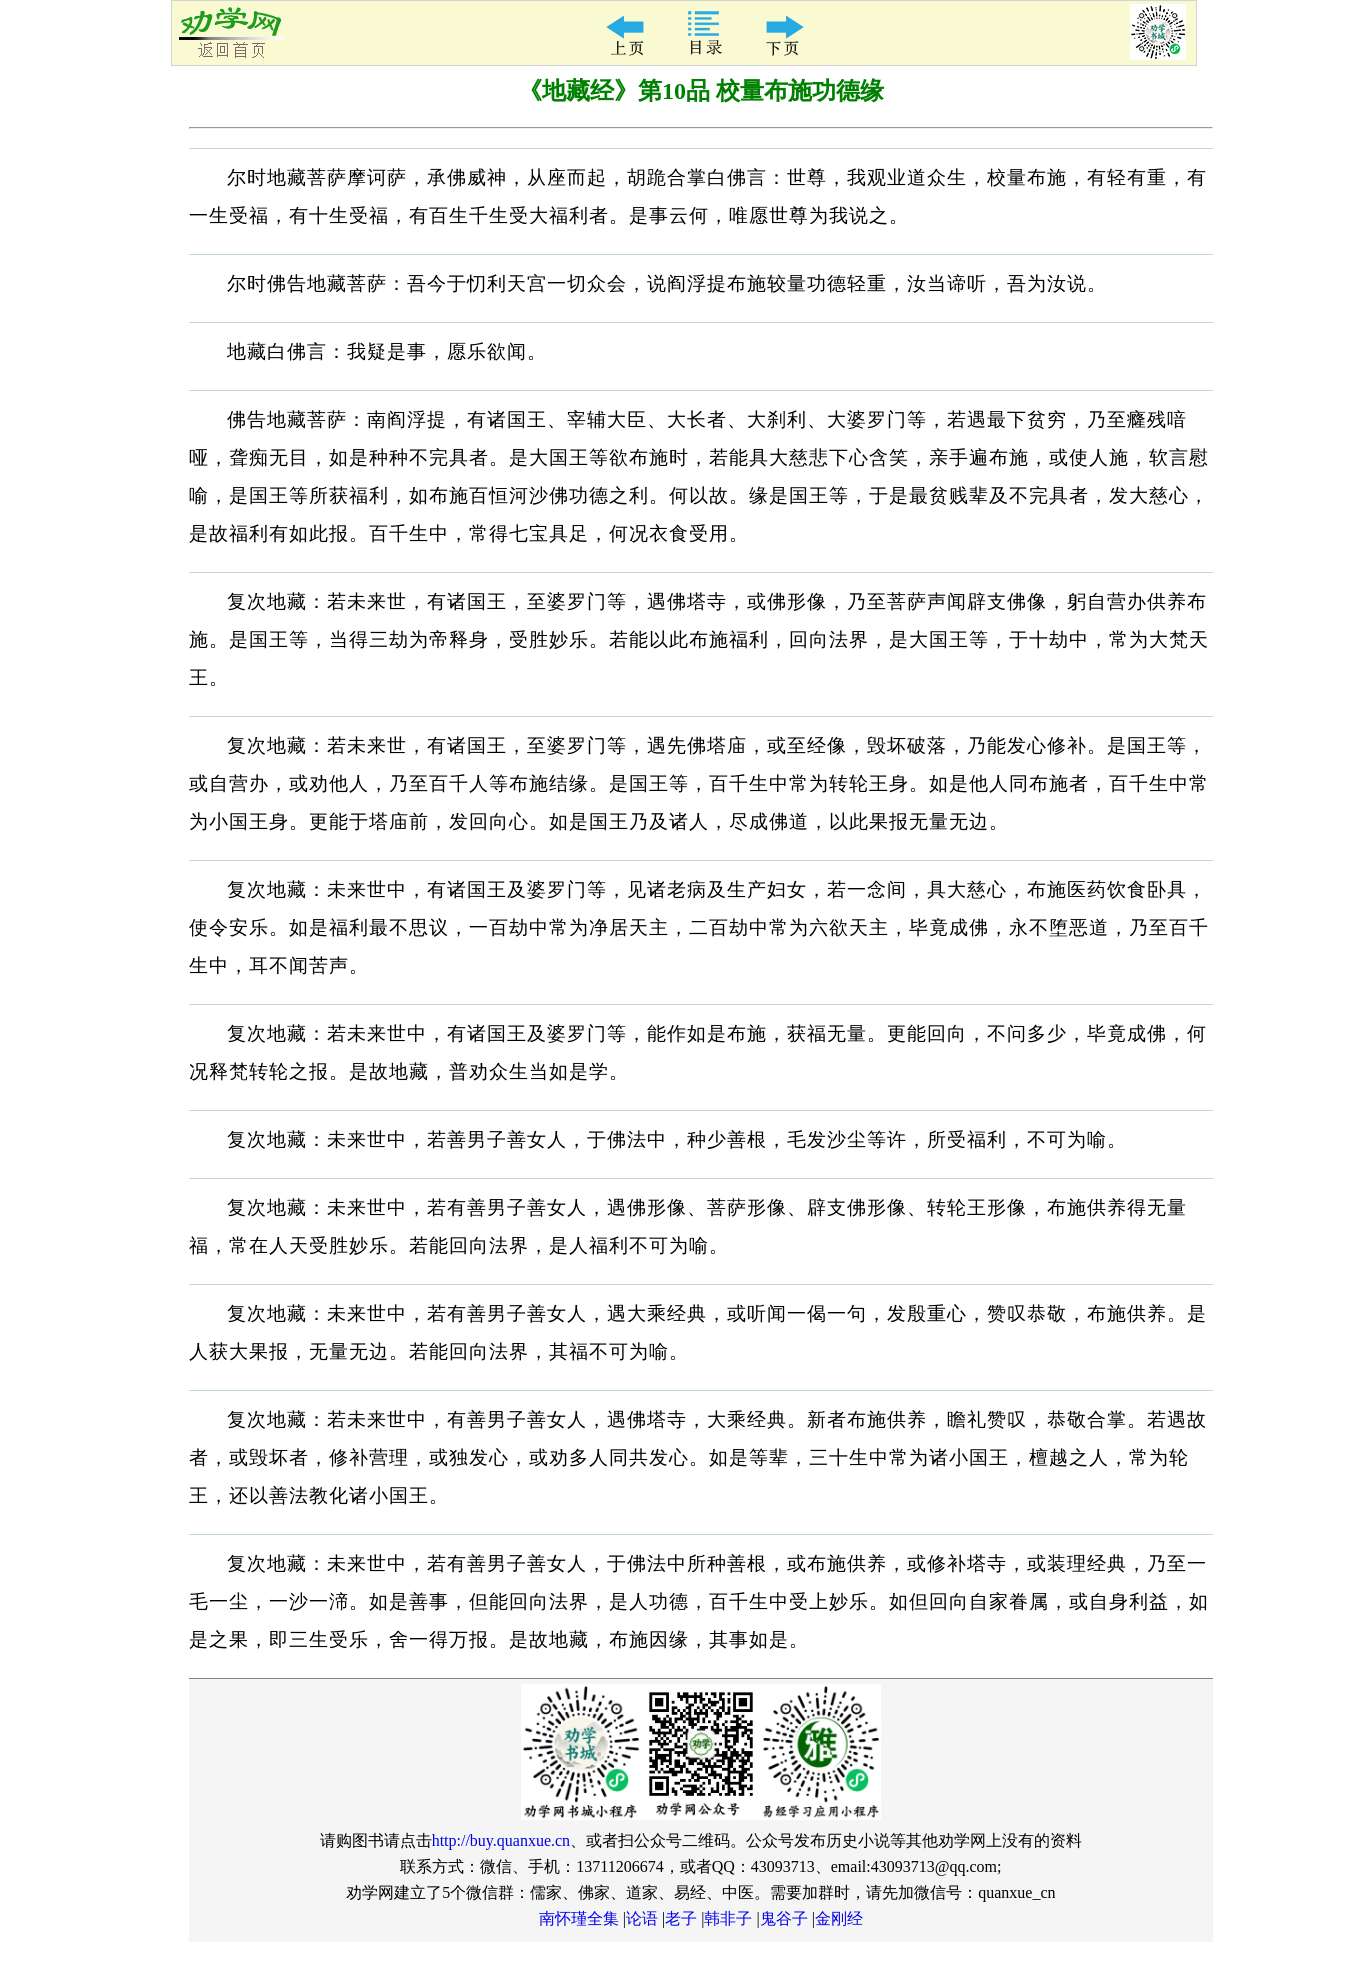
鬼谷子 (784, 1918)
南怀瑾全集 (579, 1918)
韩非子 (728, 1918)
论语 (642, 1918)
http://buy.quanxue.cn (501, 1840)
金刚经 (839, 1918)
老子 (681, 1918)
